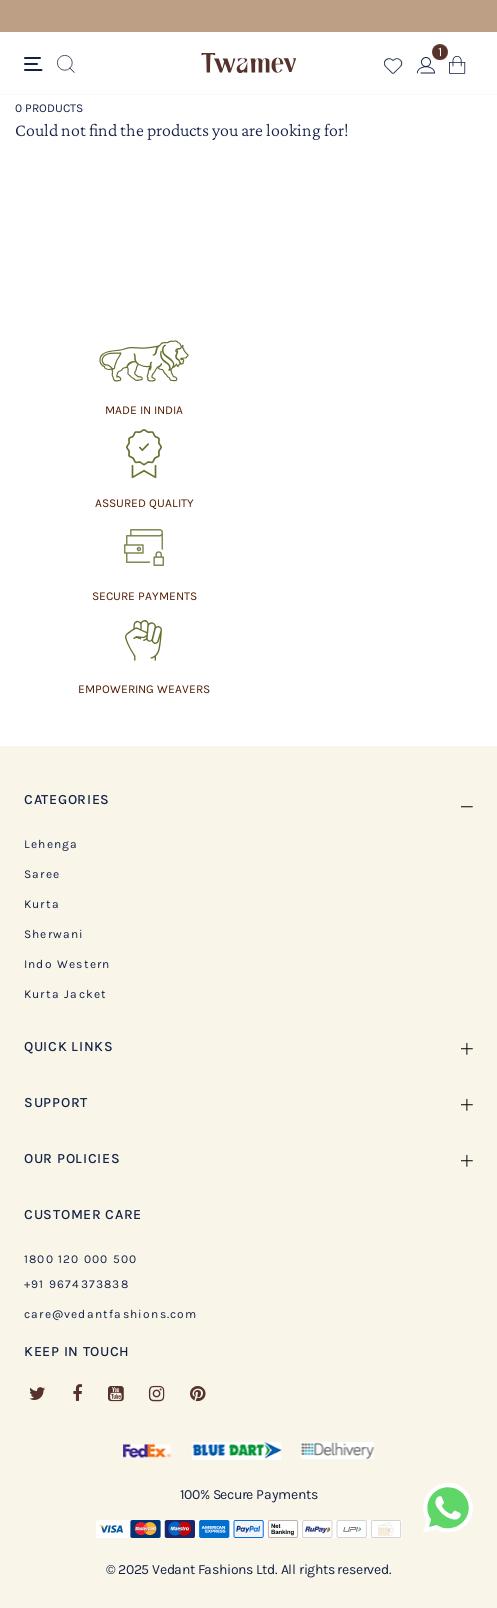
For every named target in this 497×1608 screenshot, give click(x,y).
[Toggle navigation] (36, 65)
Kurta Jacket (65, 994)
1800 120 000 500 (80, 1259)
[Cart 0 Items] (457, 69)
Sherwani (54, 934)
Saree (42, 874)
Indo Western (67, 964)
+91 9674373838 (76, 1284)
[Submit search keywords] (66, 65)
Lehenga (51, 844)
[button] (393, 69)
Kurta (42, 904)
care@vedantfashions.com (111, 1314)
